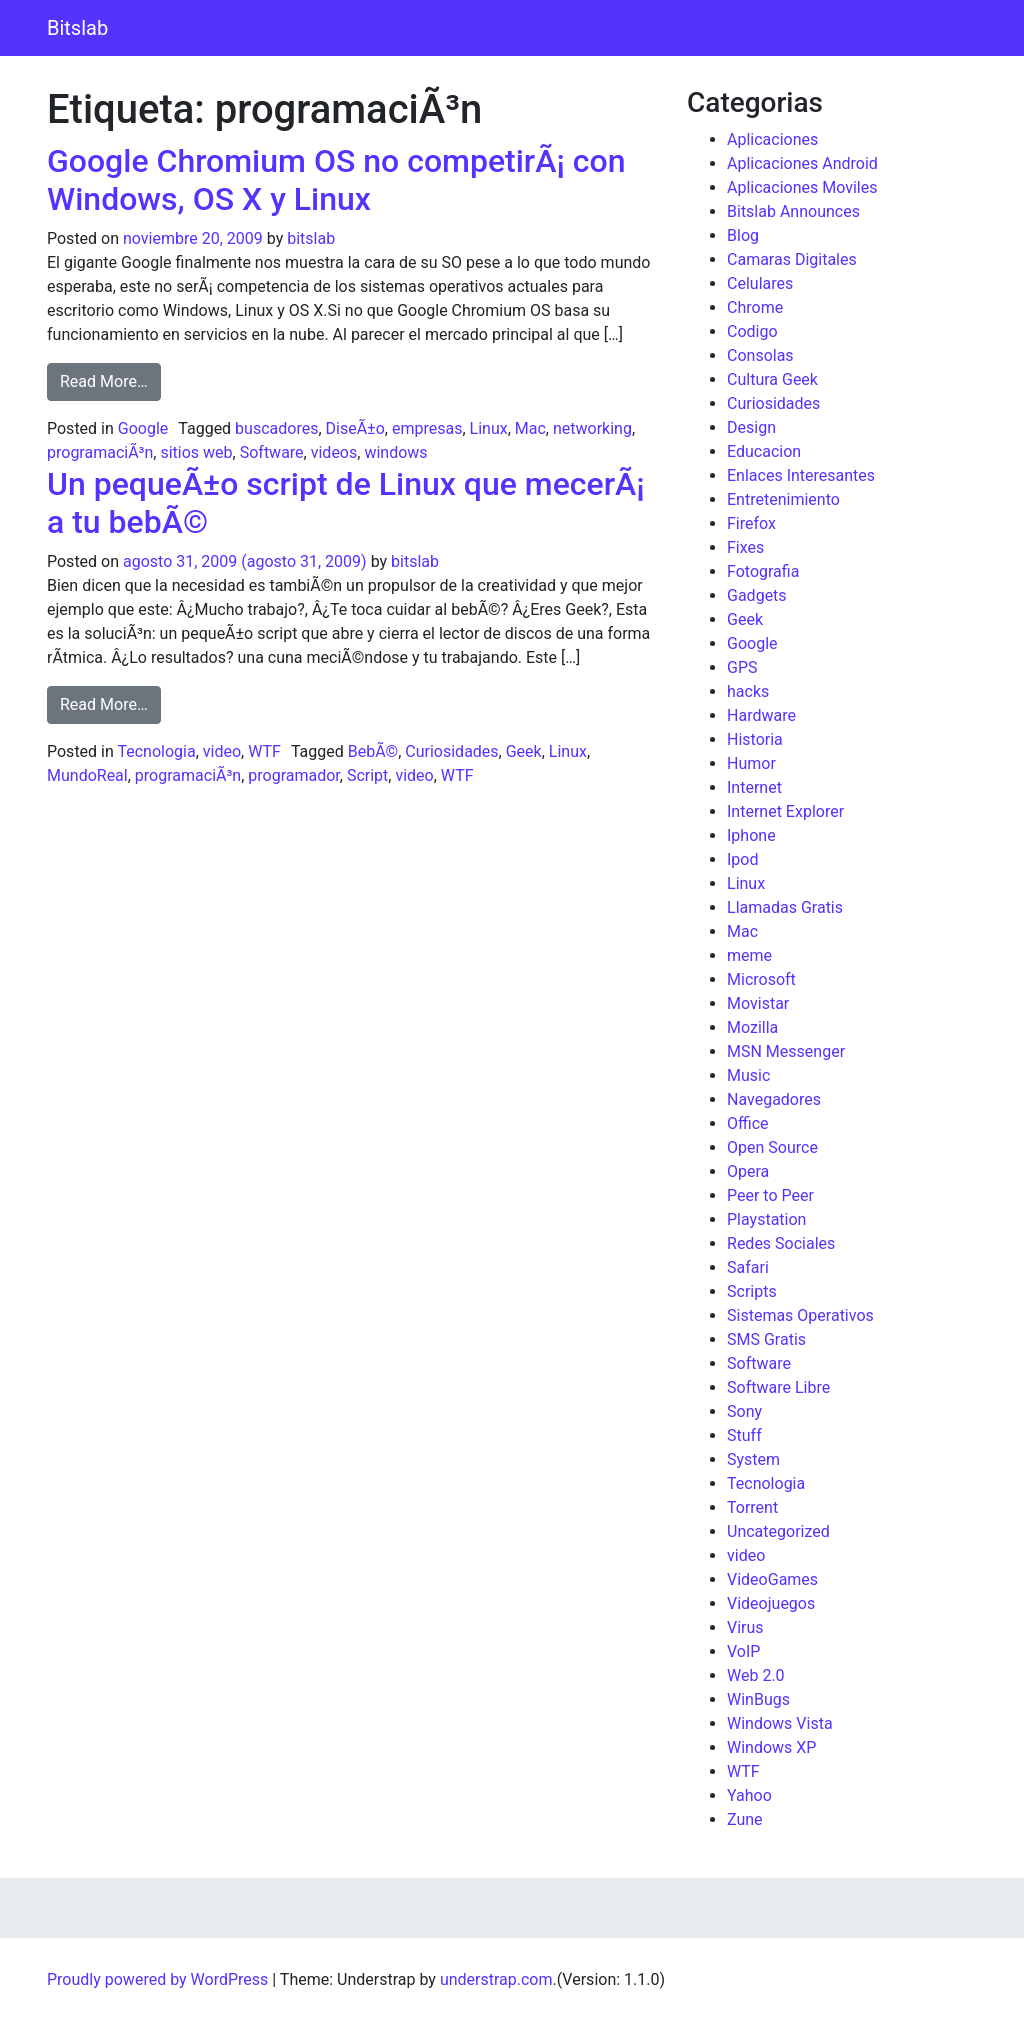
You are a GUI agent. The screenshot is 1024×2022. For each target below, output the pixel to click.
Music (748, 1075)
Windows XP (771, 1747)
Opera (748, 1171)
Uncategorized (778, 1531)
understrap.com (496, 1979)
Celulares (760, 283)
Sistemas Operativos (800, 1315)
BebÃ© (373, 751)
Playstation (766, 1219)
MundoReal (87, 775)
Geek (524, 751)
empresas (427, 428)
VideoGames (772, 1579)
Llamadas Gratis (785, 907)
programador (294, 775)
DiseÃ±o (355, 428)
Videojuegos (771, 1603)
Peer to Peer (770, 1195)
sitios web (196, 452)
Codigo (752, 331)
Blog (743, 235)
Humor (751, 763)
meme (749, 955)
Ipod (742, 859)
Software (272, 452)
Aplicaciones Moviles (802, 187)
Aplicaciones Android (802, 163)
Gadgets (757, 595)
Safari (748, 1267)
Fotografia (763, 571)
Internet (754, 787)
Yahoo (749, 1795)
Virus (745, 1627)
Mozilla (752, 1027)
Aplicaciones (772, 139)
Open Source (772, 1147)
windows (395, 452)
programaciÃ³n (100, 452)
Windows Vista (780, 1723)
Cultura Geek (772, 379)
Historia (755, 739)
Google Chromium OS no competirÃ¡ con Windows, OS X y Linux (336, 180)
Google (143, 428)
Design (751, 427)
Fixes (745, 547)
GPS (742, 667)
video (222, 751)
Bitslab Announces (793, 211)
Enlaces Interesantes (801, 475)
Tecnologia (156, 751)
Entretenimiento (783, 499)
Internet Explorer (785, 811)
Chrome (755, 307)
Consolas (760, 355)
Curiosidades (451, 751)
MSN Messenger (786, 1051)
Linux (489, 428)
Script (367, 775)
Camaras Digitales (792, 259)
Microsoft (761, 979)
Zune (745, 1819)
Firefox (751, 523)
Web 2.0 (756, 1675)
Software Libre (778, 1387)
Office (748, 1123)
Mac (530, 428)
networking (592, 428)
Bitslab (77, 28)
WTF (264, 751)
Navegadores (774, 1099)
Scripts (752, 1291)
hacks (748, 691)
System (753, 1459)
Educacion (764, 451)
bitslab (311, 238)
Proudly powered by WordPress (157, 1979)
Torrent (752, 1507)
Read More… (110, 380)
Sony (744, 1411)
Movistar (758, 1003)
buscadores (276, 428)
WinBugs (758, 1699)
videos (334, 452)
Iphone (751, 835)
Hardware (761, 715)
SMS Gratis (766, 1339)
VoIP (743, 1651)
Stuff (744, 1435)
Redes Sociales (781, 1243)
